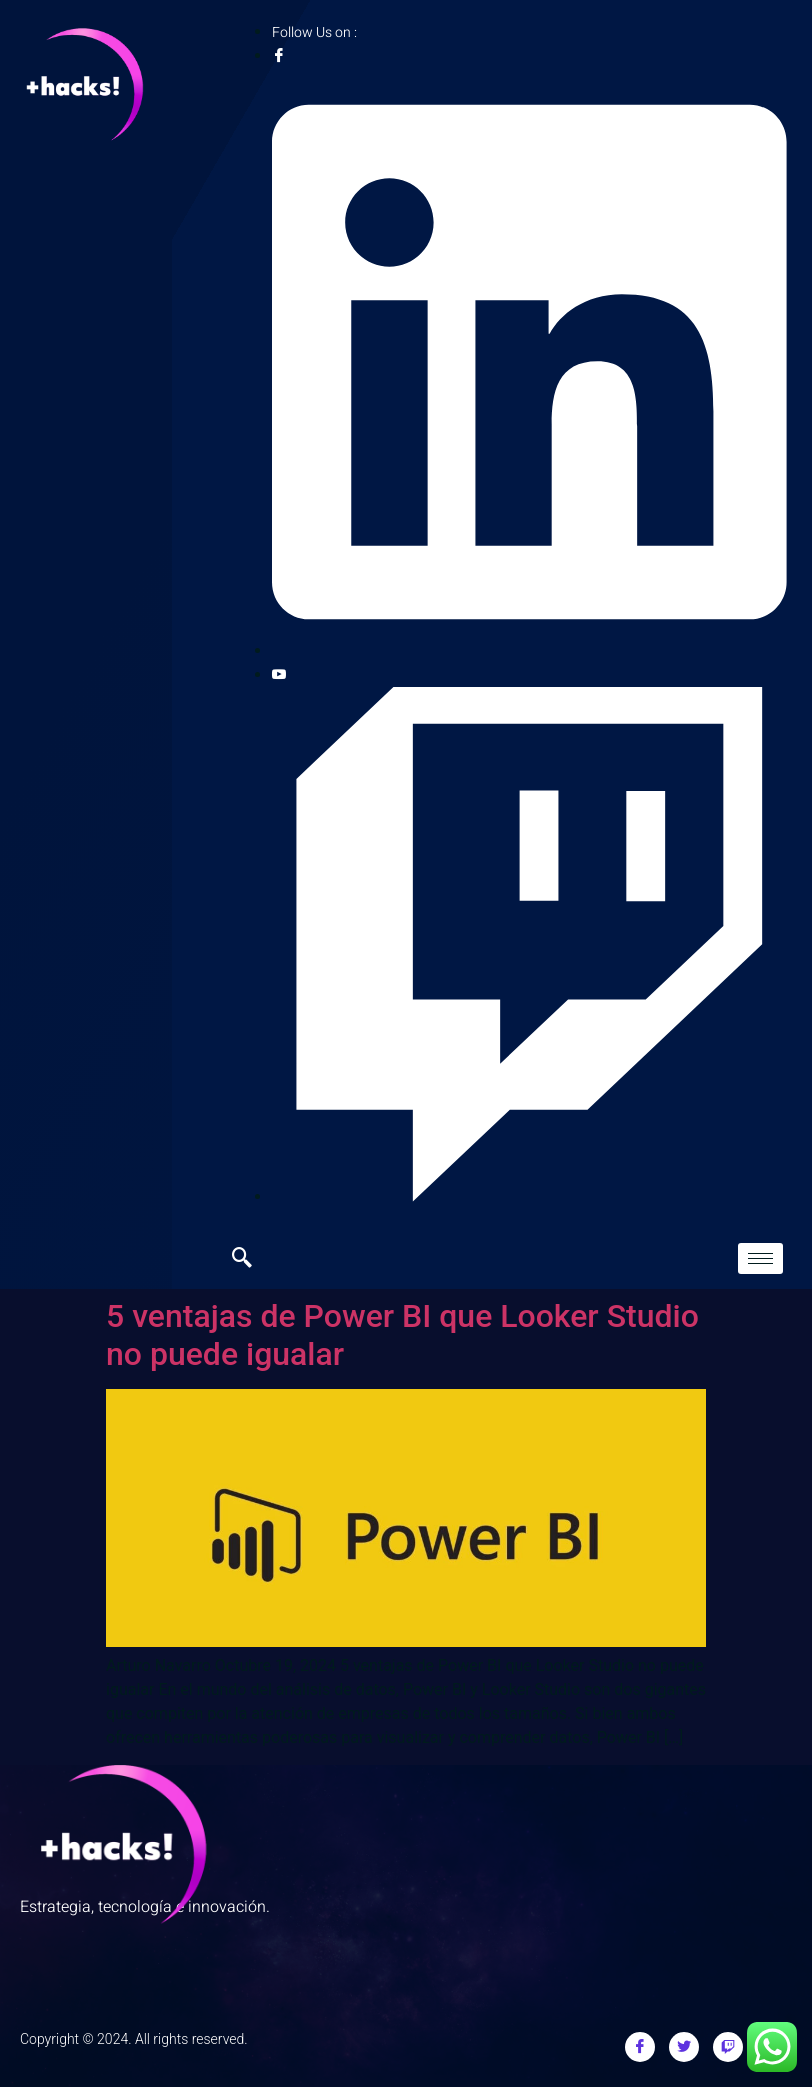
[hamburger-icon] (760, 1258)
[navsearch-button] (252, 1259)
